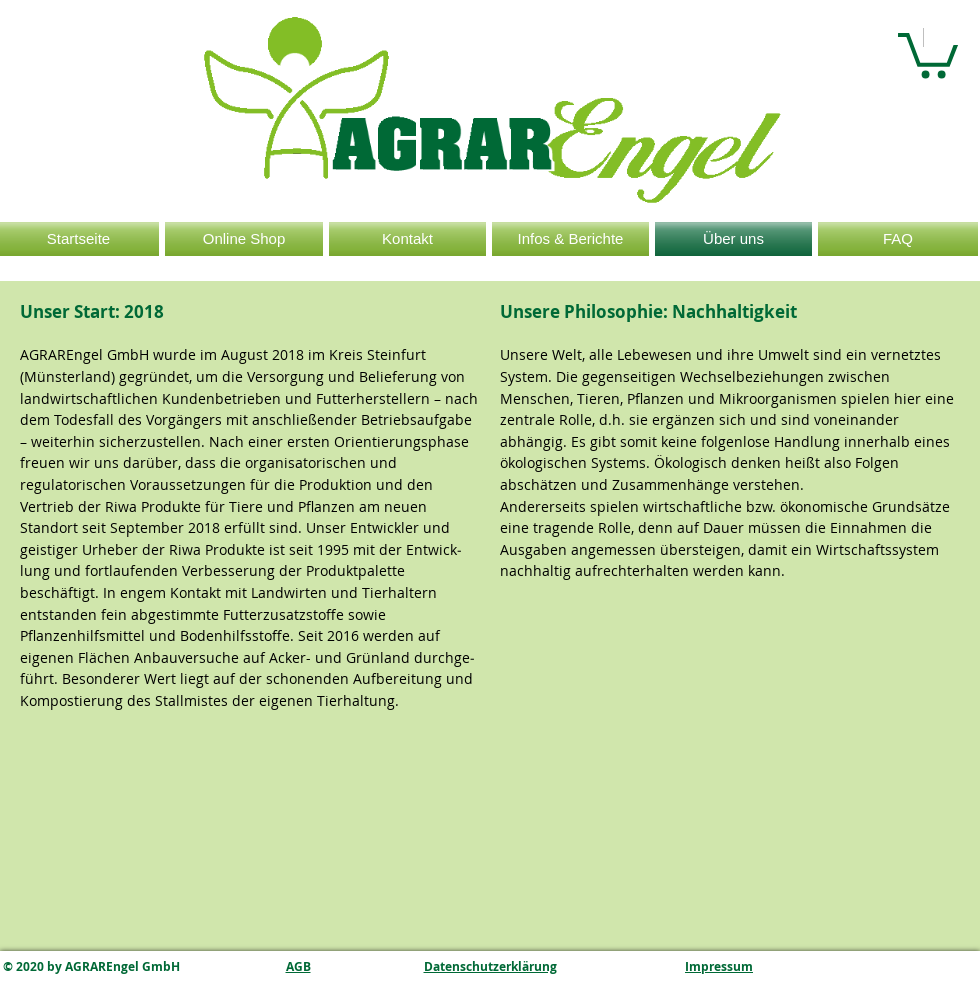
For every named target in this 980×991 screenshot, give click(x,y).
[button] (928, 53)
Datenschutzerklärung (490, 966)
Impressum (719, 966)
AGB (298, 966)
